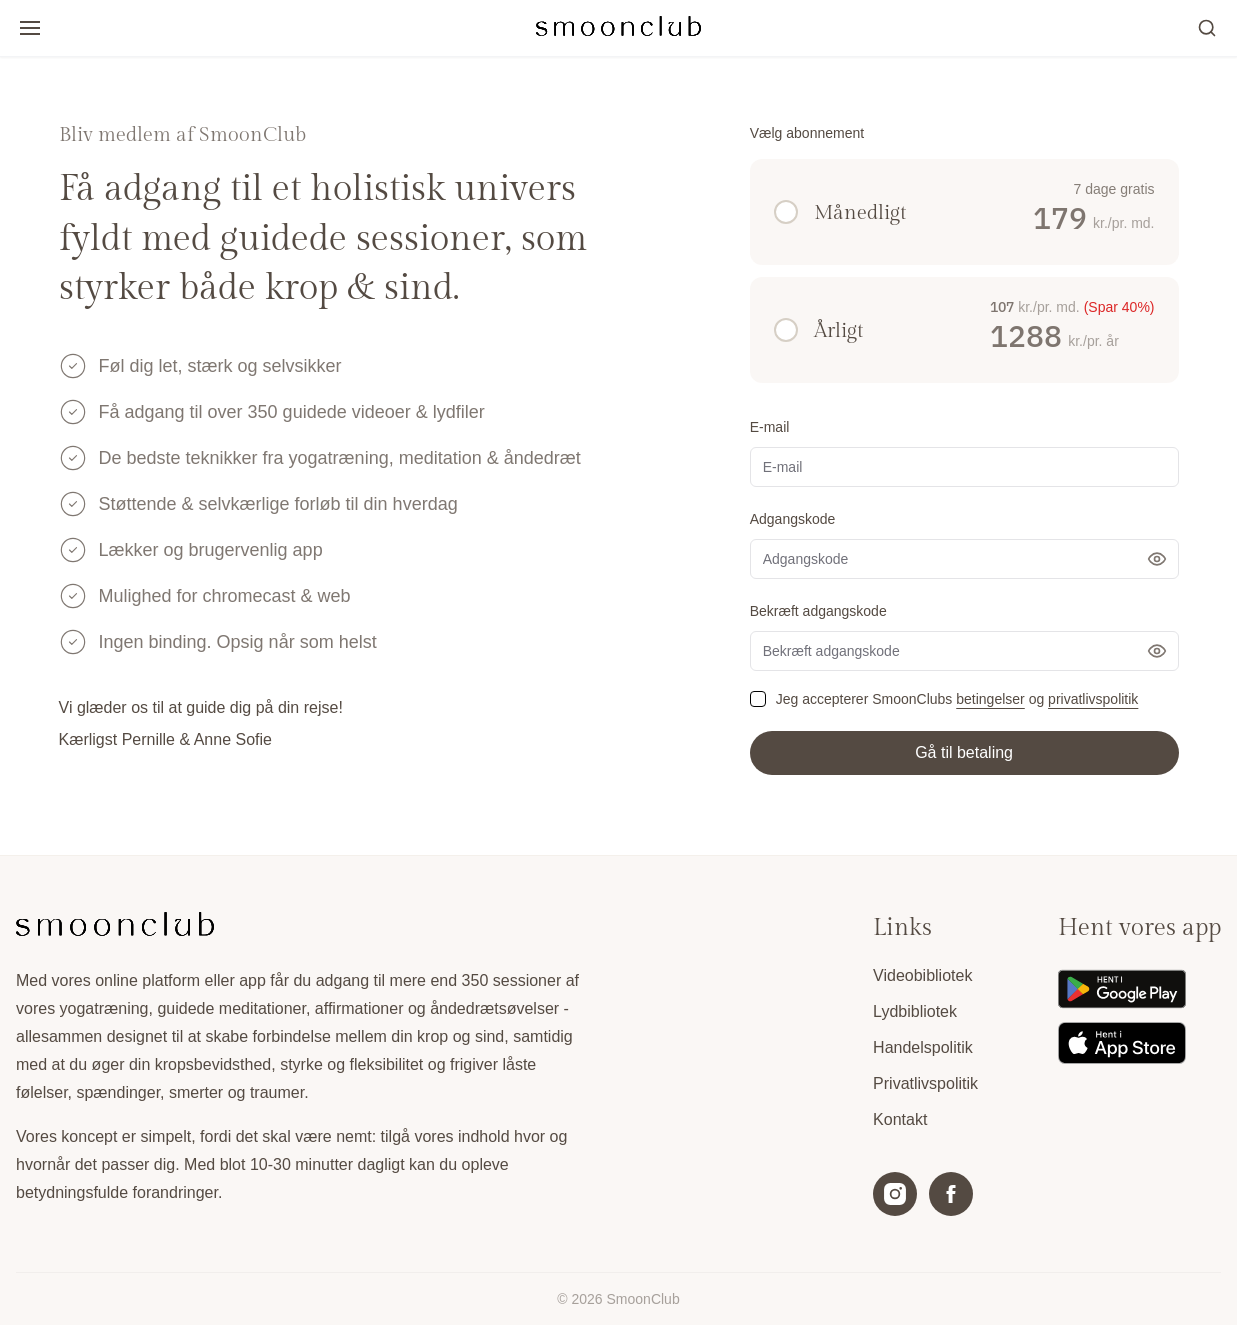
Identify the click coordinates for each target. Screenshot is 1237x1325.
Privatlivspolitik (925, 1083)
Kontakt (900, 1119)
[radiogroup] (964, 271)
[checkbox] (758, 699)
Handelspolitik (923, 1047)
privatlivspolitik (1093, 699)
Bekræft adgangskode (818, 611)
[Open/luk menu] (30, 28)
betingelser (990, 699)
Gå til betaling (964, 752)
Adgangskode (793, 519)
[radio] (786, 212)
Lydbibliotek (915, 1011)
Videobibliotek (922, 975)
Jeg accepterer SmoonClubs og (957, 699)
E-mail (770, 427)
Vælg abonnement (807, 133)
